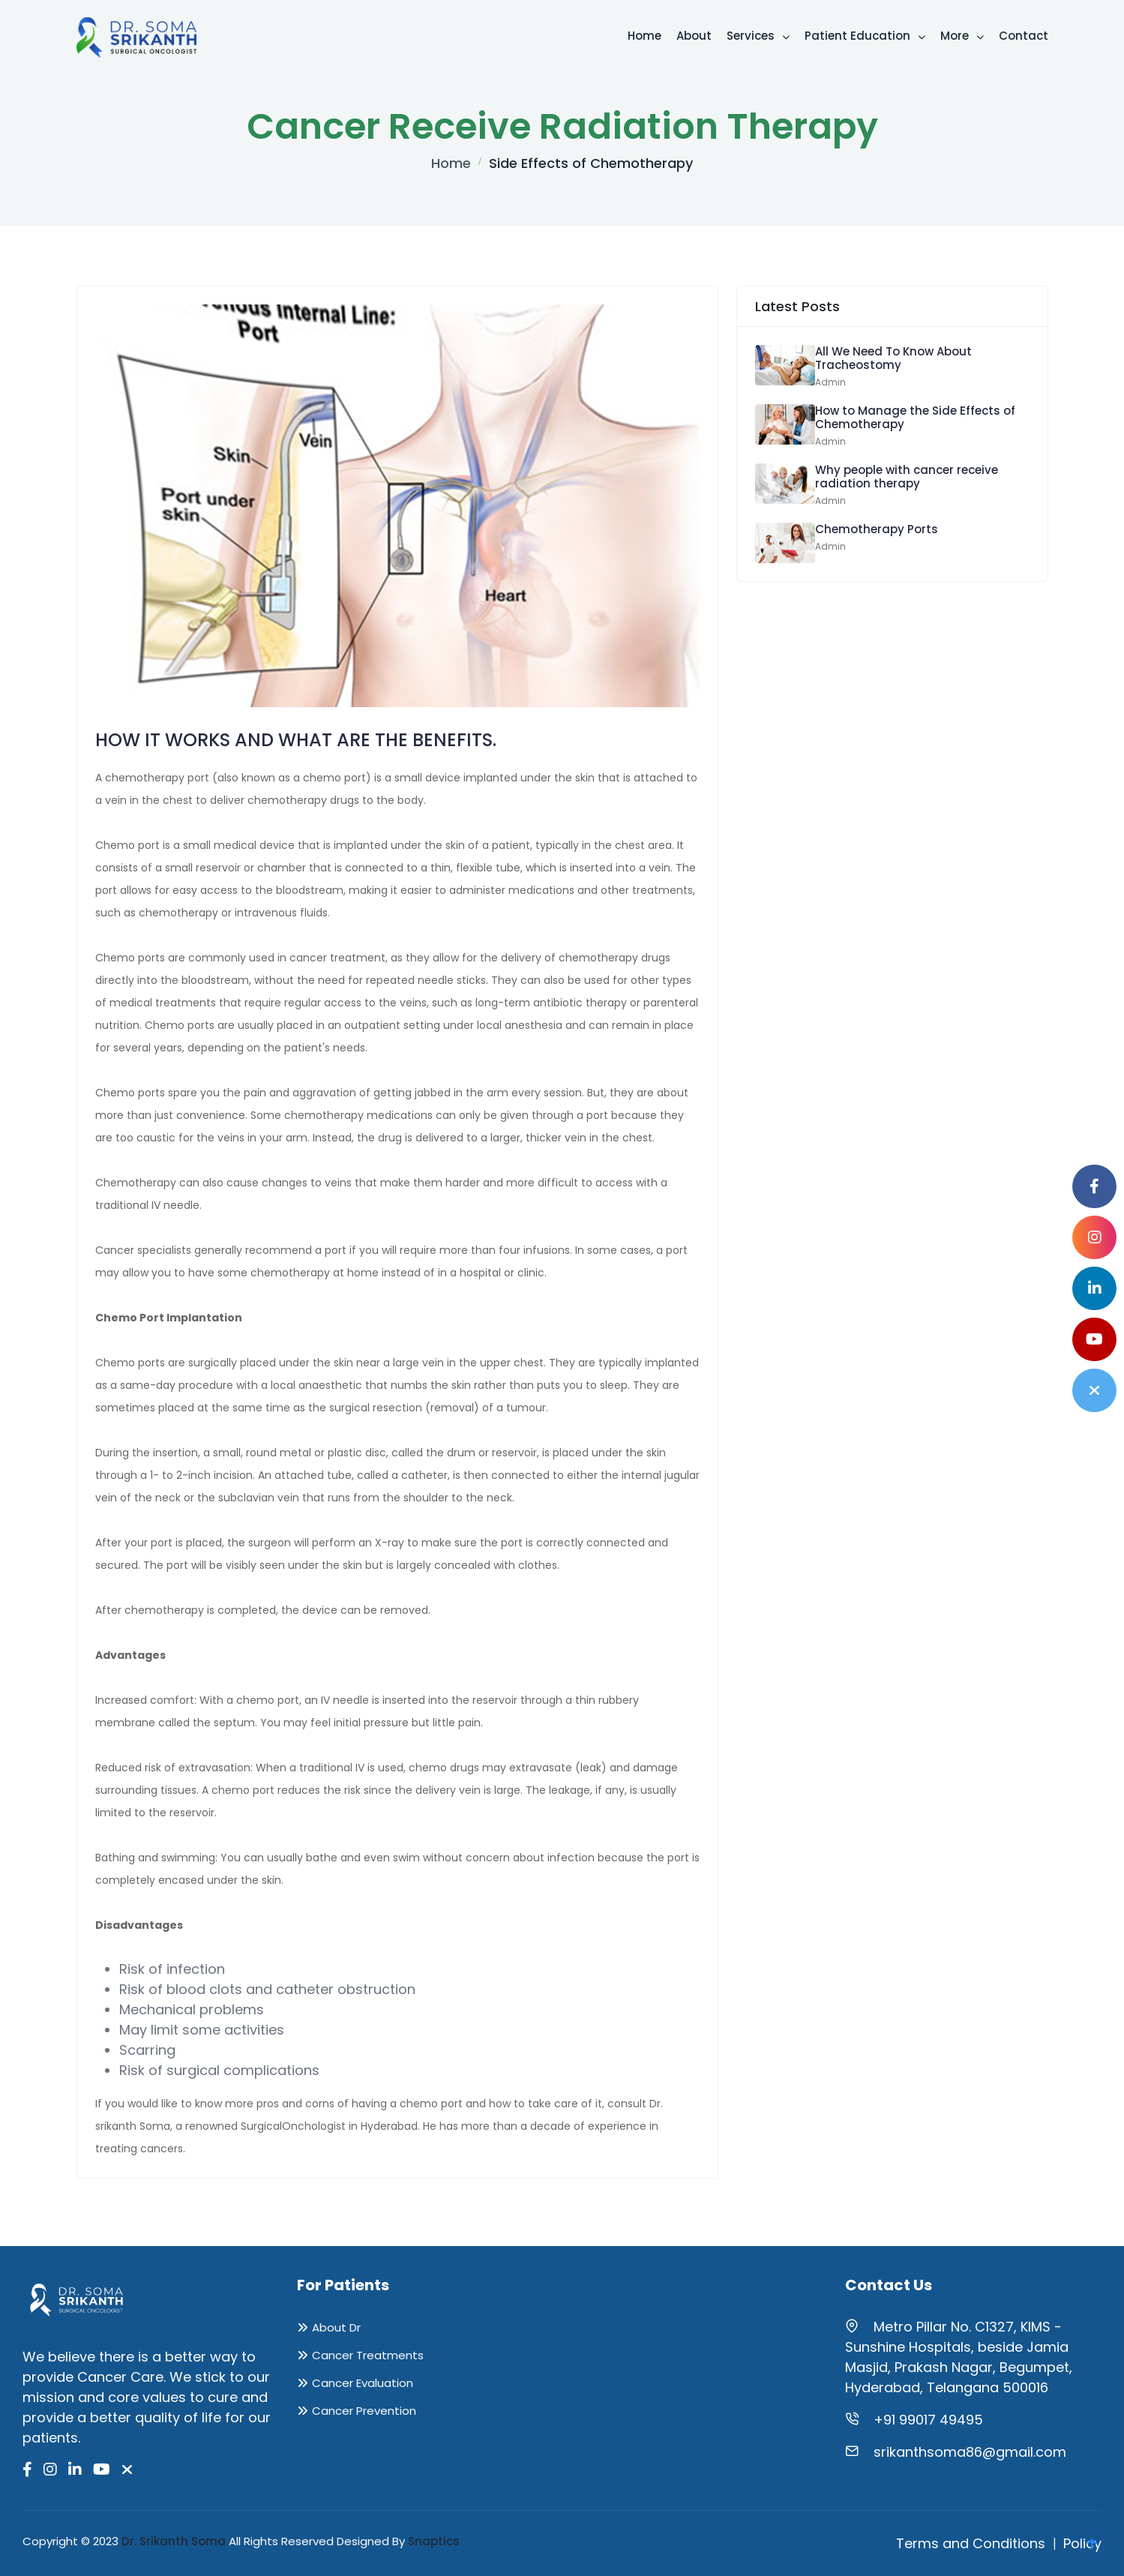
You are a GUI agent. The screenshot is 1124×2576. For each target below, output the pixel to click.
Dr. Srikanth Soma (173, 2541)
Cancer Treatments (368, 2355)
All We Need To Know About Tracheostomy (893, 358)
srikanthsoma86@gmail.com (970, 2452)
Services (758, 35)
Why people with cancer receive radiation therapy (906, 476)
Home (644, 35)
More (962, 35)
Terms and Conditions (970, 2543)
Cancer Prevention (364, 2411)
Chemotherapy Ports (876, 529)
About (694, 35)
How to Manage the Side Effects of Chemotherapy (915, 417)
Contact (1023, 35)
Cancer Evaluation (362, 2383)
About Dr (336, 2327)
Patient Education (865, 35)
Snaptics (434, 2541)
